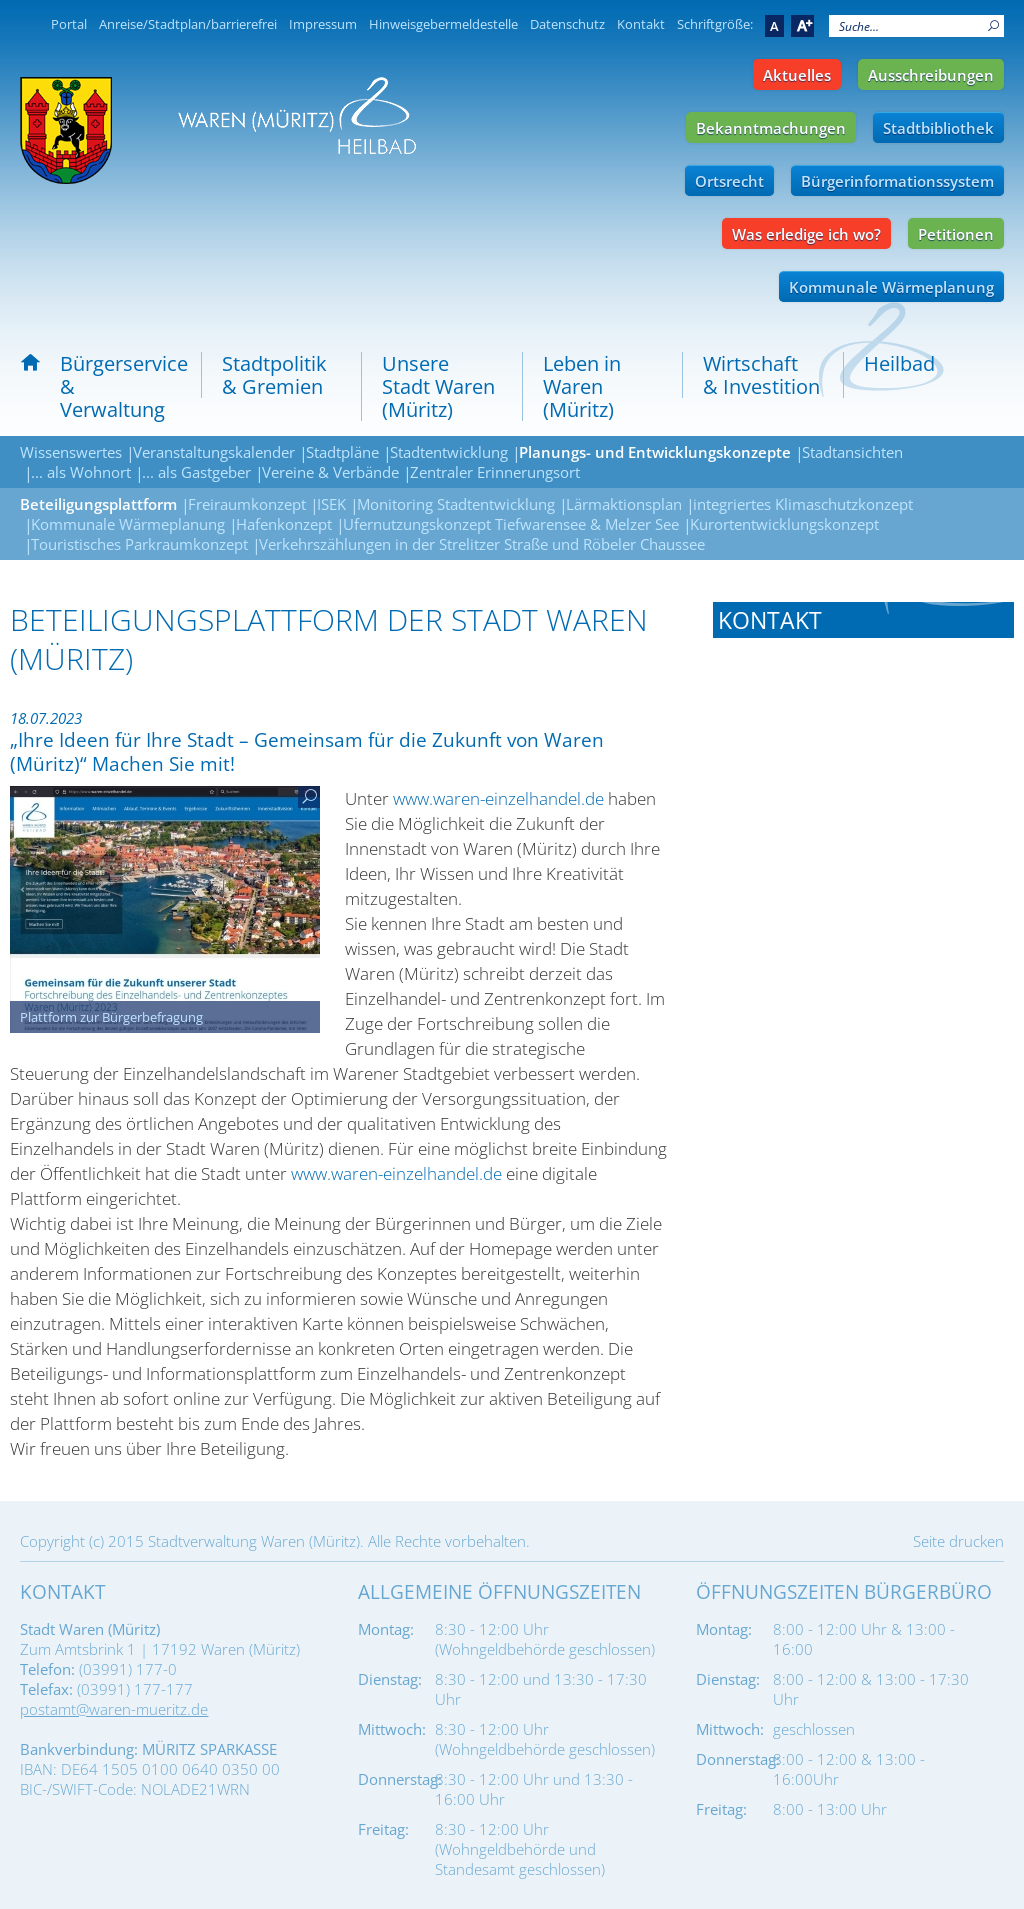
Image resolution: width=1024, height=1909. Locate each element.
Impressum (323, 24)
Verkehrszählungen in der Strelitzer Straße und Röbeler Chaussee (482, 544)
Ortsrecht (729, 181)
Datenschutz (567, 24)
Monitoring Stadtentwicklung (456, 504)
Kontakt (641, 24)
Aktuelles (797, 75)
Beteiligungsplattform (98, 504)
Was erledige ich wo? (806, 234)
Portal (69, 24)
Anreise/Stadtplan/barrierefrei (188, 24)
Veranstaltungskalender (214, 452)
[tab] (863, 620)
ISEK (331, 504)
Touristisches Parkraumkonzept (139, 544)
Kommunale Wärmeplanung (891, 287)
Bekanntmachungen (771, 128)
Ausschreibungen (931, 75)
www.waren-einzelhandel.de (498, 798)
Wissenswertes (71, 452)
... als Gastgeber (196, 472)
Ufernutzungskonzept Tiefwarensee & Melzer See (511, 524)
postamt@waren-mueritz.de (114, 1709)
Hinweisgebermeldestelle (443, 24)
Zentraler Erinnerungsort (495, 472)
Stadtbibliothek (938, 128)
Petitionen (956, 234)
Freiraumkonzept (247, 504)
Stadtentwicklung (449, 452)
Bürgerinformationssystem (897, 181)
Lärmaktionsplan (624, 504)
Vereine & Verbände (330, 472)
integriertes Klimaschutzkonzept (803, 504)
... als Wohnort (81, 472)
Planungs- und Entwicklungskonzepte (655, 452)
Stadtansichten (852, 452)
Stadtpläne (342, 452)
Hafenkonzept (284, 524)
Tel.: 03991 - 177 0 (778, 686)
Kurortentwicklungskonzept (784, 524)
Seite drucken (958, 1541)
